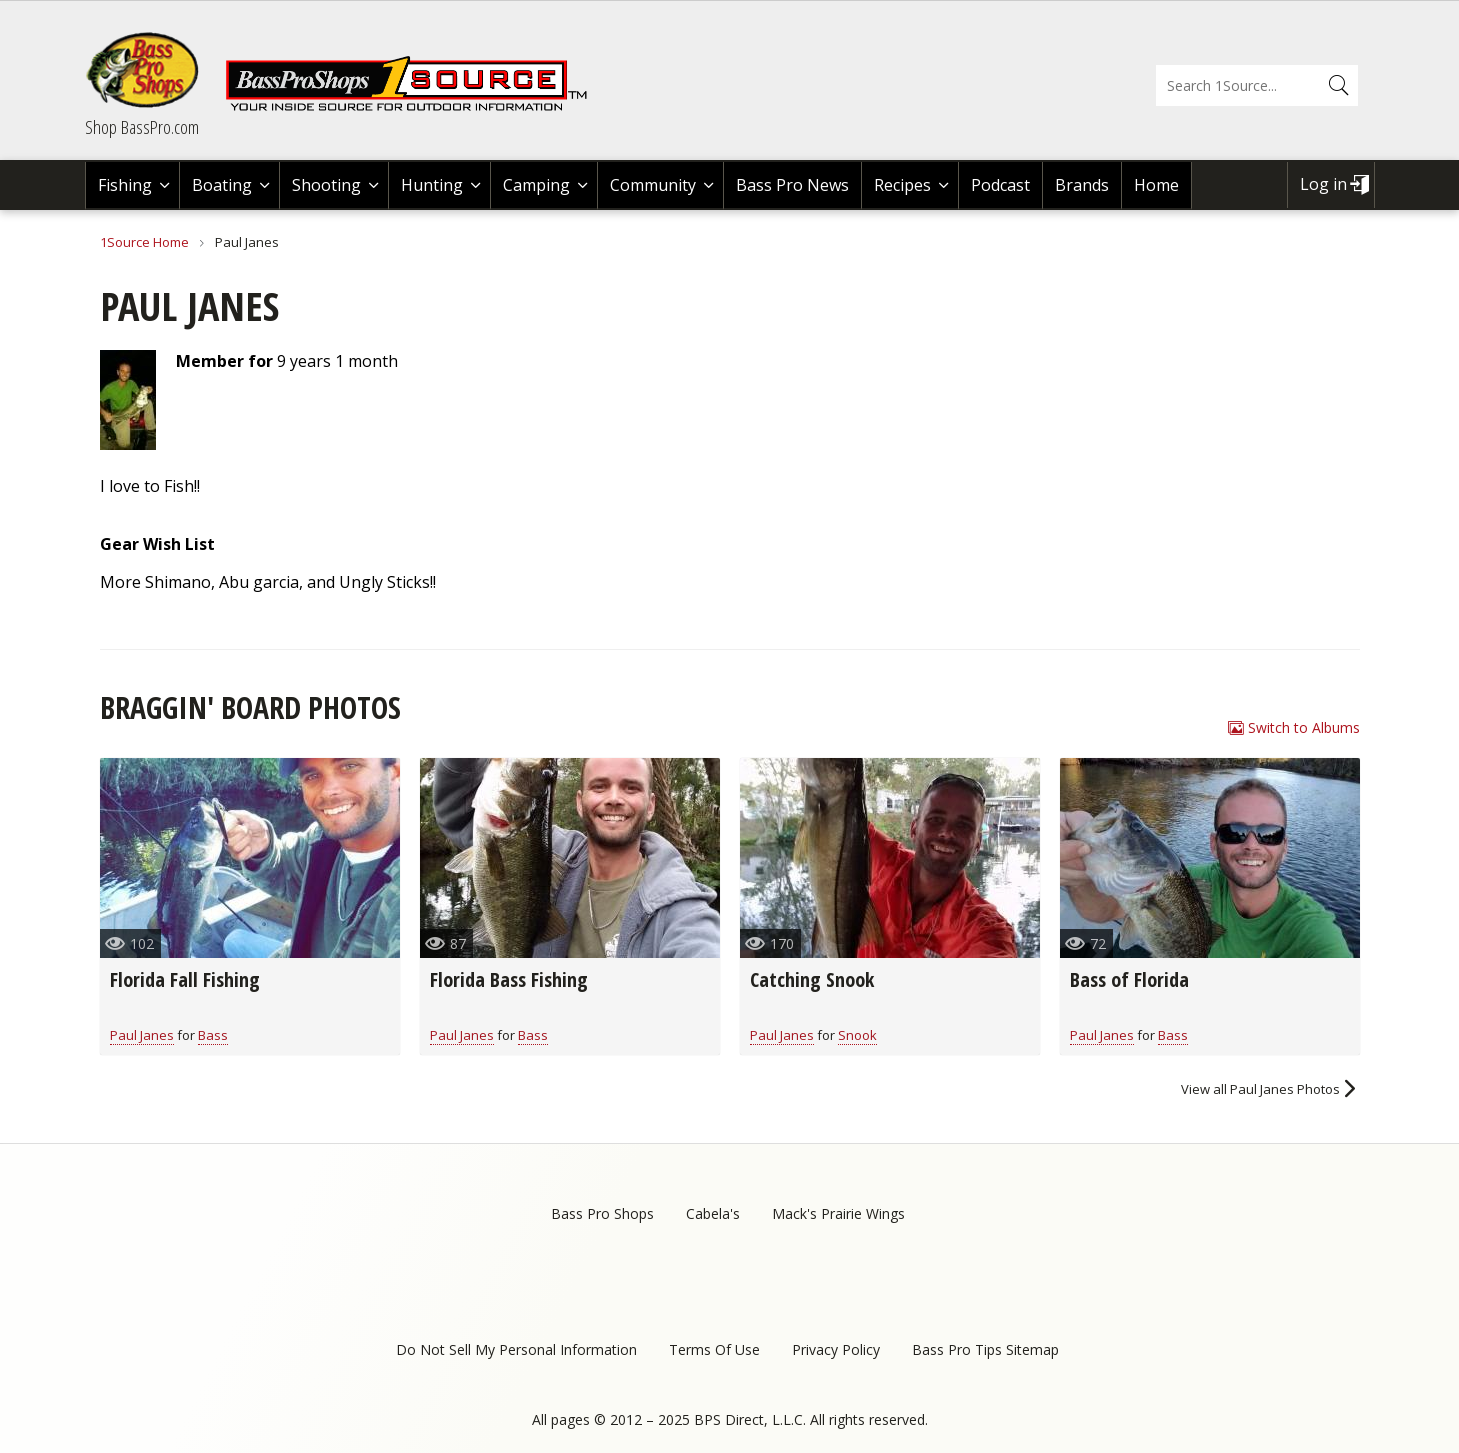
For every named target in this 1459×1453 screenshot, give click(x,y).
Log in (1323, 184)
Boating (222, 185)
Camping (536, 185)
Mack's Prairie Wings (838, 1213)
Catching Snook (812, 979)
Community (653, 185)
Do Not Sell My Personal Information (516, 1349)
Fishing (125, 185)
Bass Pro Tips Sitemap (985, 1349)
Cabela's (713, 1213)
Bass (213, 1035)
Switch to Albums (1304, 727)
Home (1156, 185)
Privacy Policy (836, 1349)
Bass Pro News (792, 185)
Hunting (432, 185)
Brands (1082, 185)
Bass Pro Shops (602, 1213)
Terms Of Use (714, 1349)
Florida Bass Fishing (509, 979)
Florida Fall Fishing (185, 979)
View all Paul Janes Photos (1260, 1089)
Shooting (326, 185)
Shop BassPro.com (142, 127)
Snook (857, 1035)
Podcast (1000, 185)
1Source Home (144, 242)
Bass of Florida (1129, 979)
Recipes (902, 185)
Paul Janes (142, 1035)
